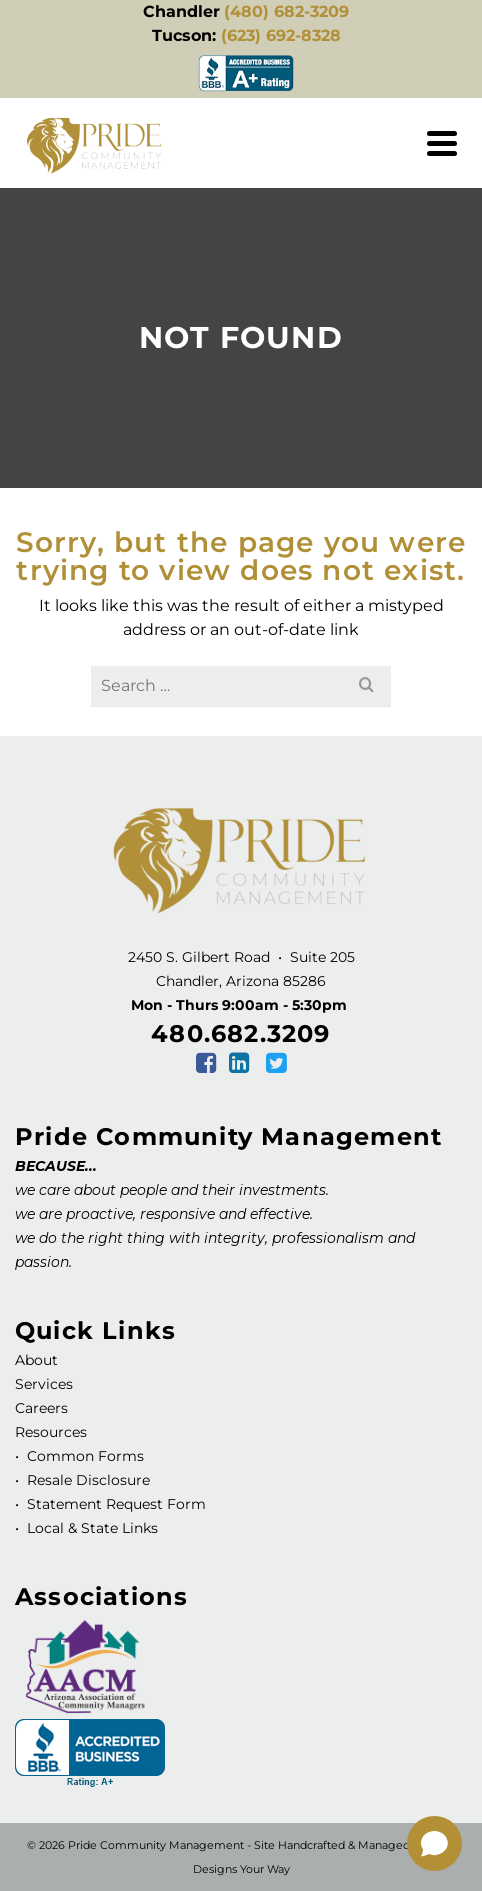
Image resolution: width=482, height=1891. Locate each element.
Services (44, 1384)
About (36, 1360)
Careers (41, 1408)
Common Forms (85, 1456)
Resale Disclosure (86, 1480)
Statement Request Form (116, 1504)
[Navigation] (442, 143)
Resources (51, 1432)
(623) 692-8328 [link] (281, 35)
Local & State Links (90, 1528)
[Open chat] (434, 1843)
